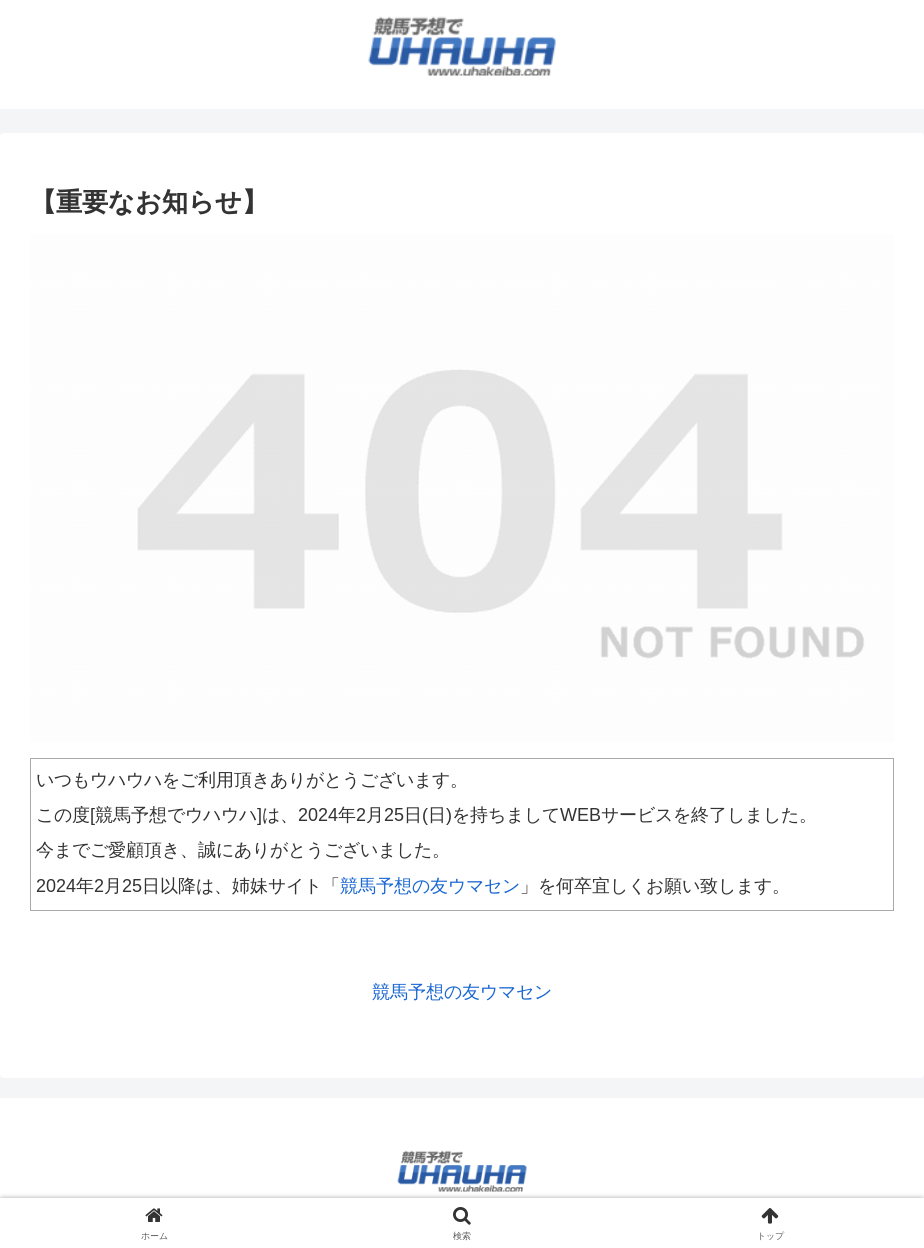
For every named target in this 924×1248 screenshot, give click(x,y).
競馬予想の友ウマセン (430, 886)
